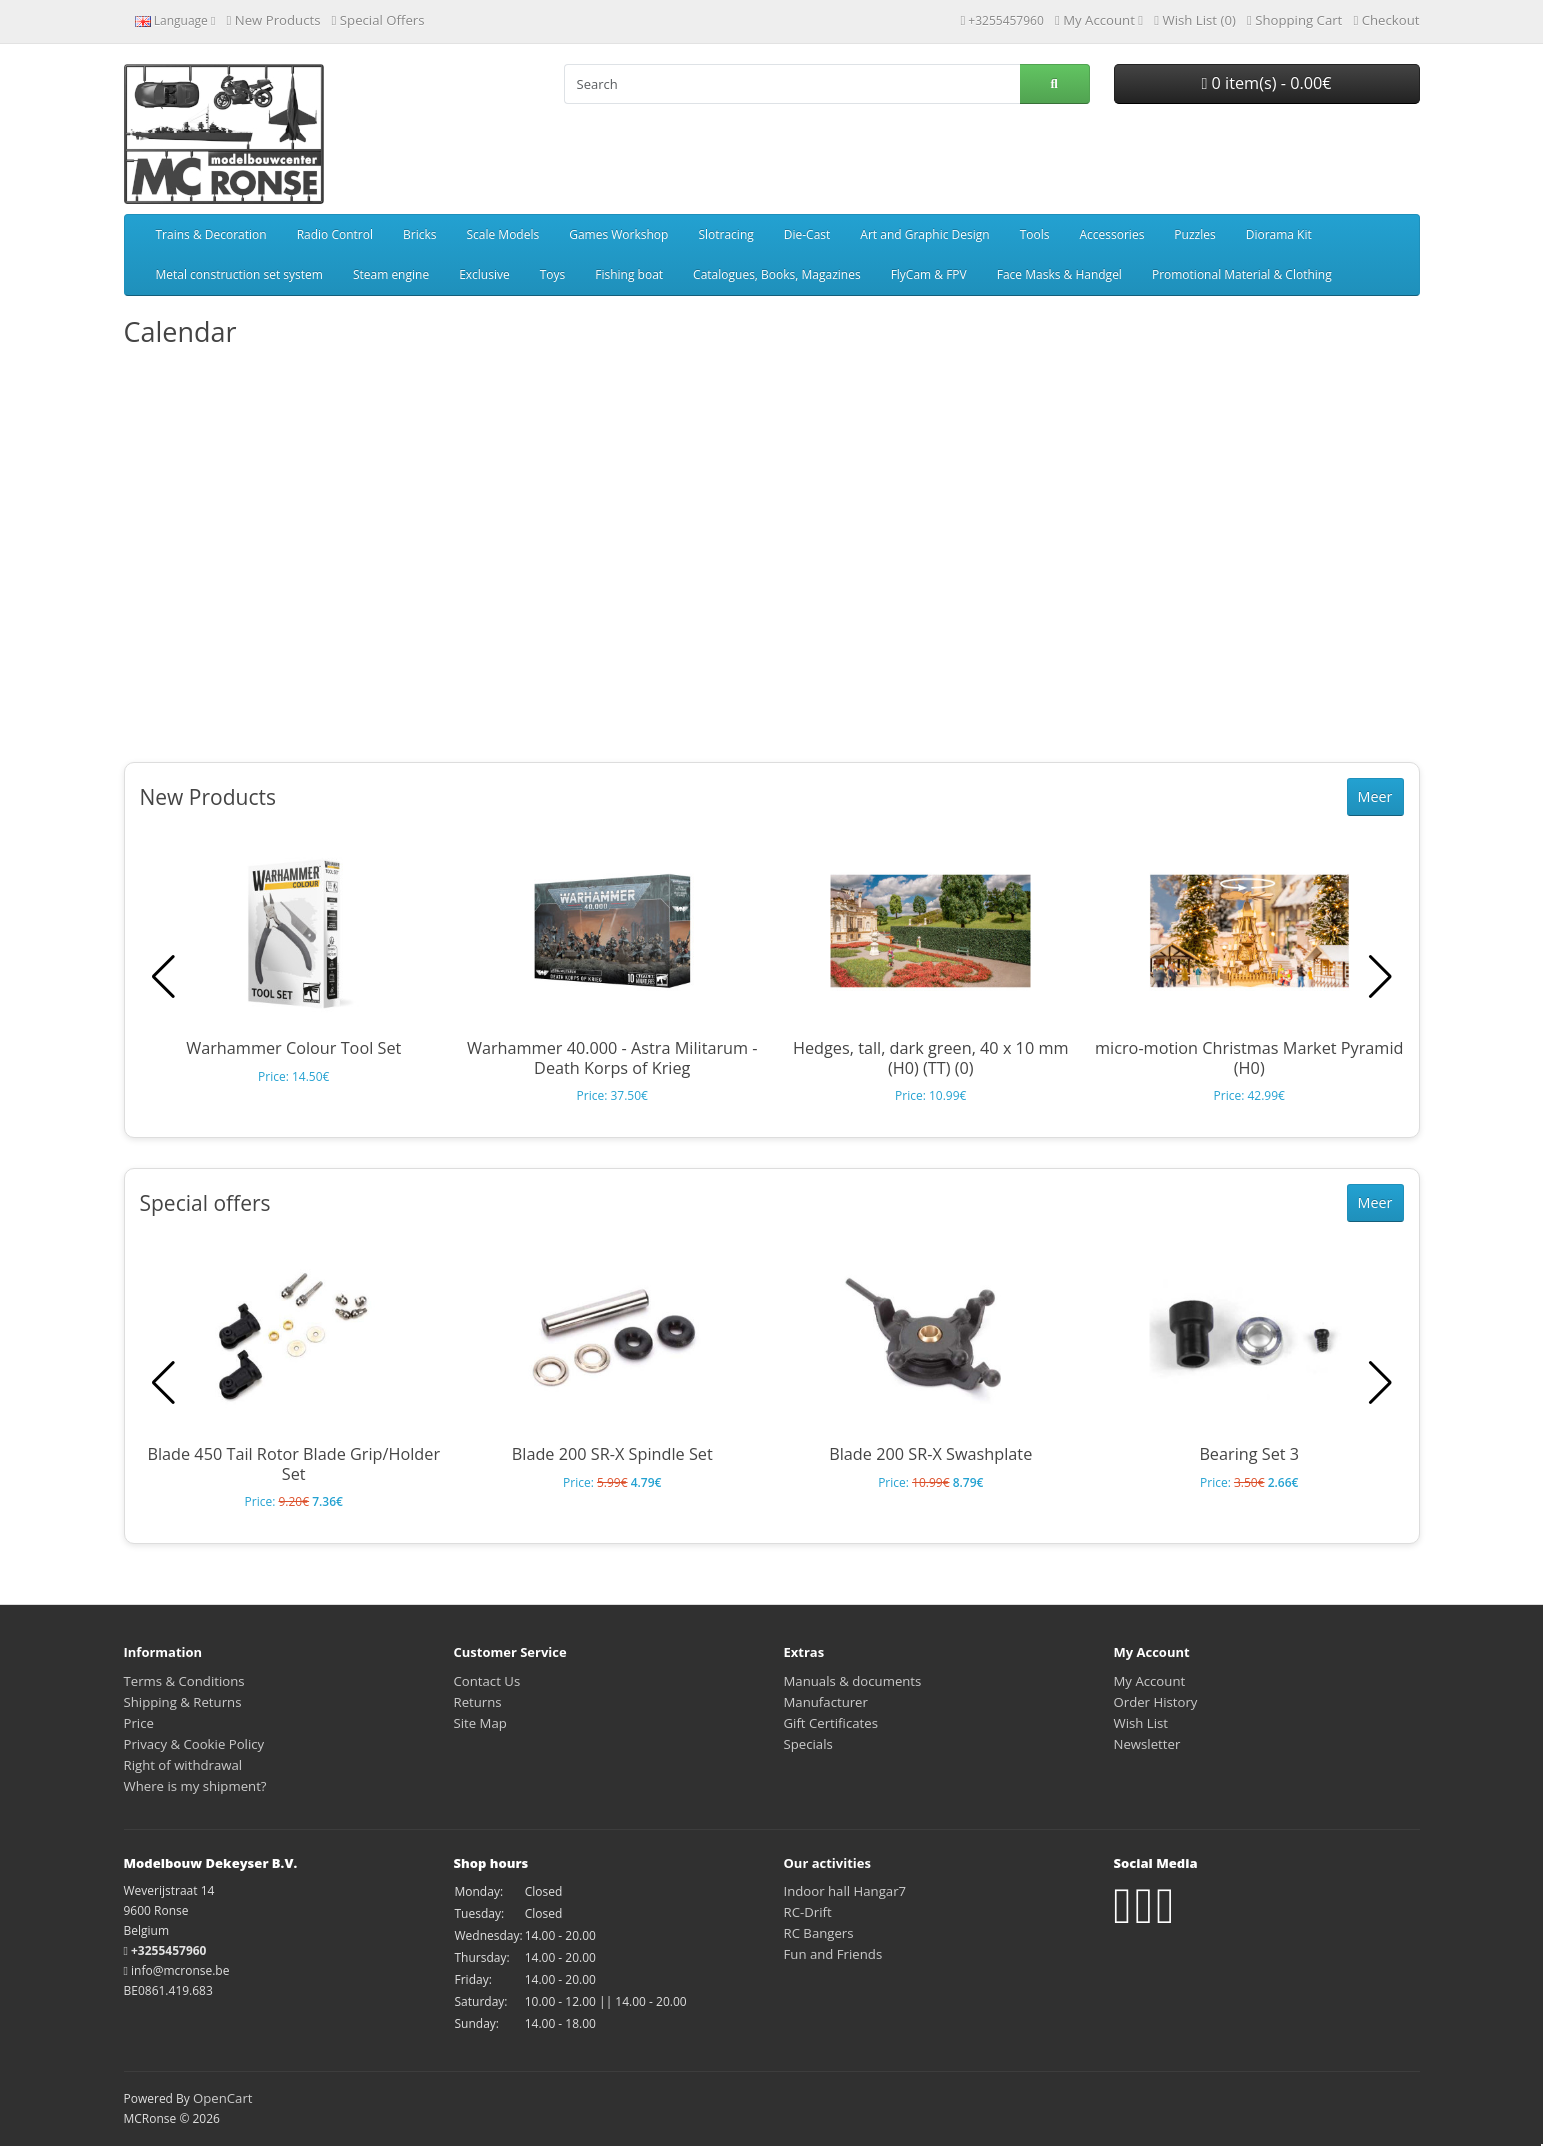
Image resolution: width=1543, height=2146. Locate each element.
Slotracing (725, 234)
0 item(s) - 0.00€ (1266, 83)
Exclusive (484, 274)
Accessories (1111, 234)
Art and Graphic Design (924, 234)
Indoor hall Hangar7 (845, 1891)
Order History (1156, 1702)
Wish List (1141, 1723)
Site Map (480, 1723)
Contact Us (487, 1681)
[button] (1380, 977)
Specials (808, 1744)
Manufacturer (826, 1702)
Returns (478, 1702)
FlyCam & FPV (929, 274)
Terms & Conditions (184, 1681)
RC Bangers (819, 1933)
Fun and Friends (833, 1954)
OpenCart (223, 2098)
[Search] (792, 84)
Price (139, 1723)
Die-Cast (807, 234)
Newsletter (1147, 1744)
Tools (1035, 234)
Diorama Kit (1279, 234)
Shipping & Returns (183, 1702)
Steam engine (391, 274)
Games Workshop (618, 234)
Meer (1375, 796)
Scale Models (502, 234)
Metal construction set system (239, 274)
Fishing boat (629, 274)
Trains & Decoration (211, 234)
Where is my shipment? (195, 1786)
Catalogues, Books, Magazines (777, 274)
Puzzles (1194, 234)
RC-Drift (808, 1912)
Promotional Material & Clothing (1242, 274)
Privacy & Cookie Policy (194, 1744)
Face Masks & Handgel (1059, 274)
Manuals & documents (853, 1681)
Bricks (419, 234)
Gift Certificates (831, 1723)
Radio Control (335, 234)
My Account (1150, 1681)
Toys (553, 274)
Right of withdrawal (183, 1765)
